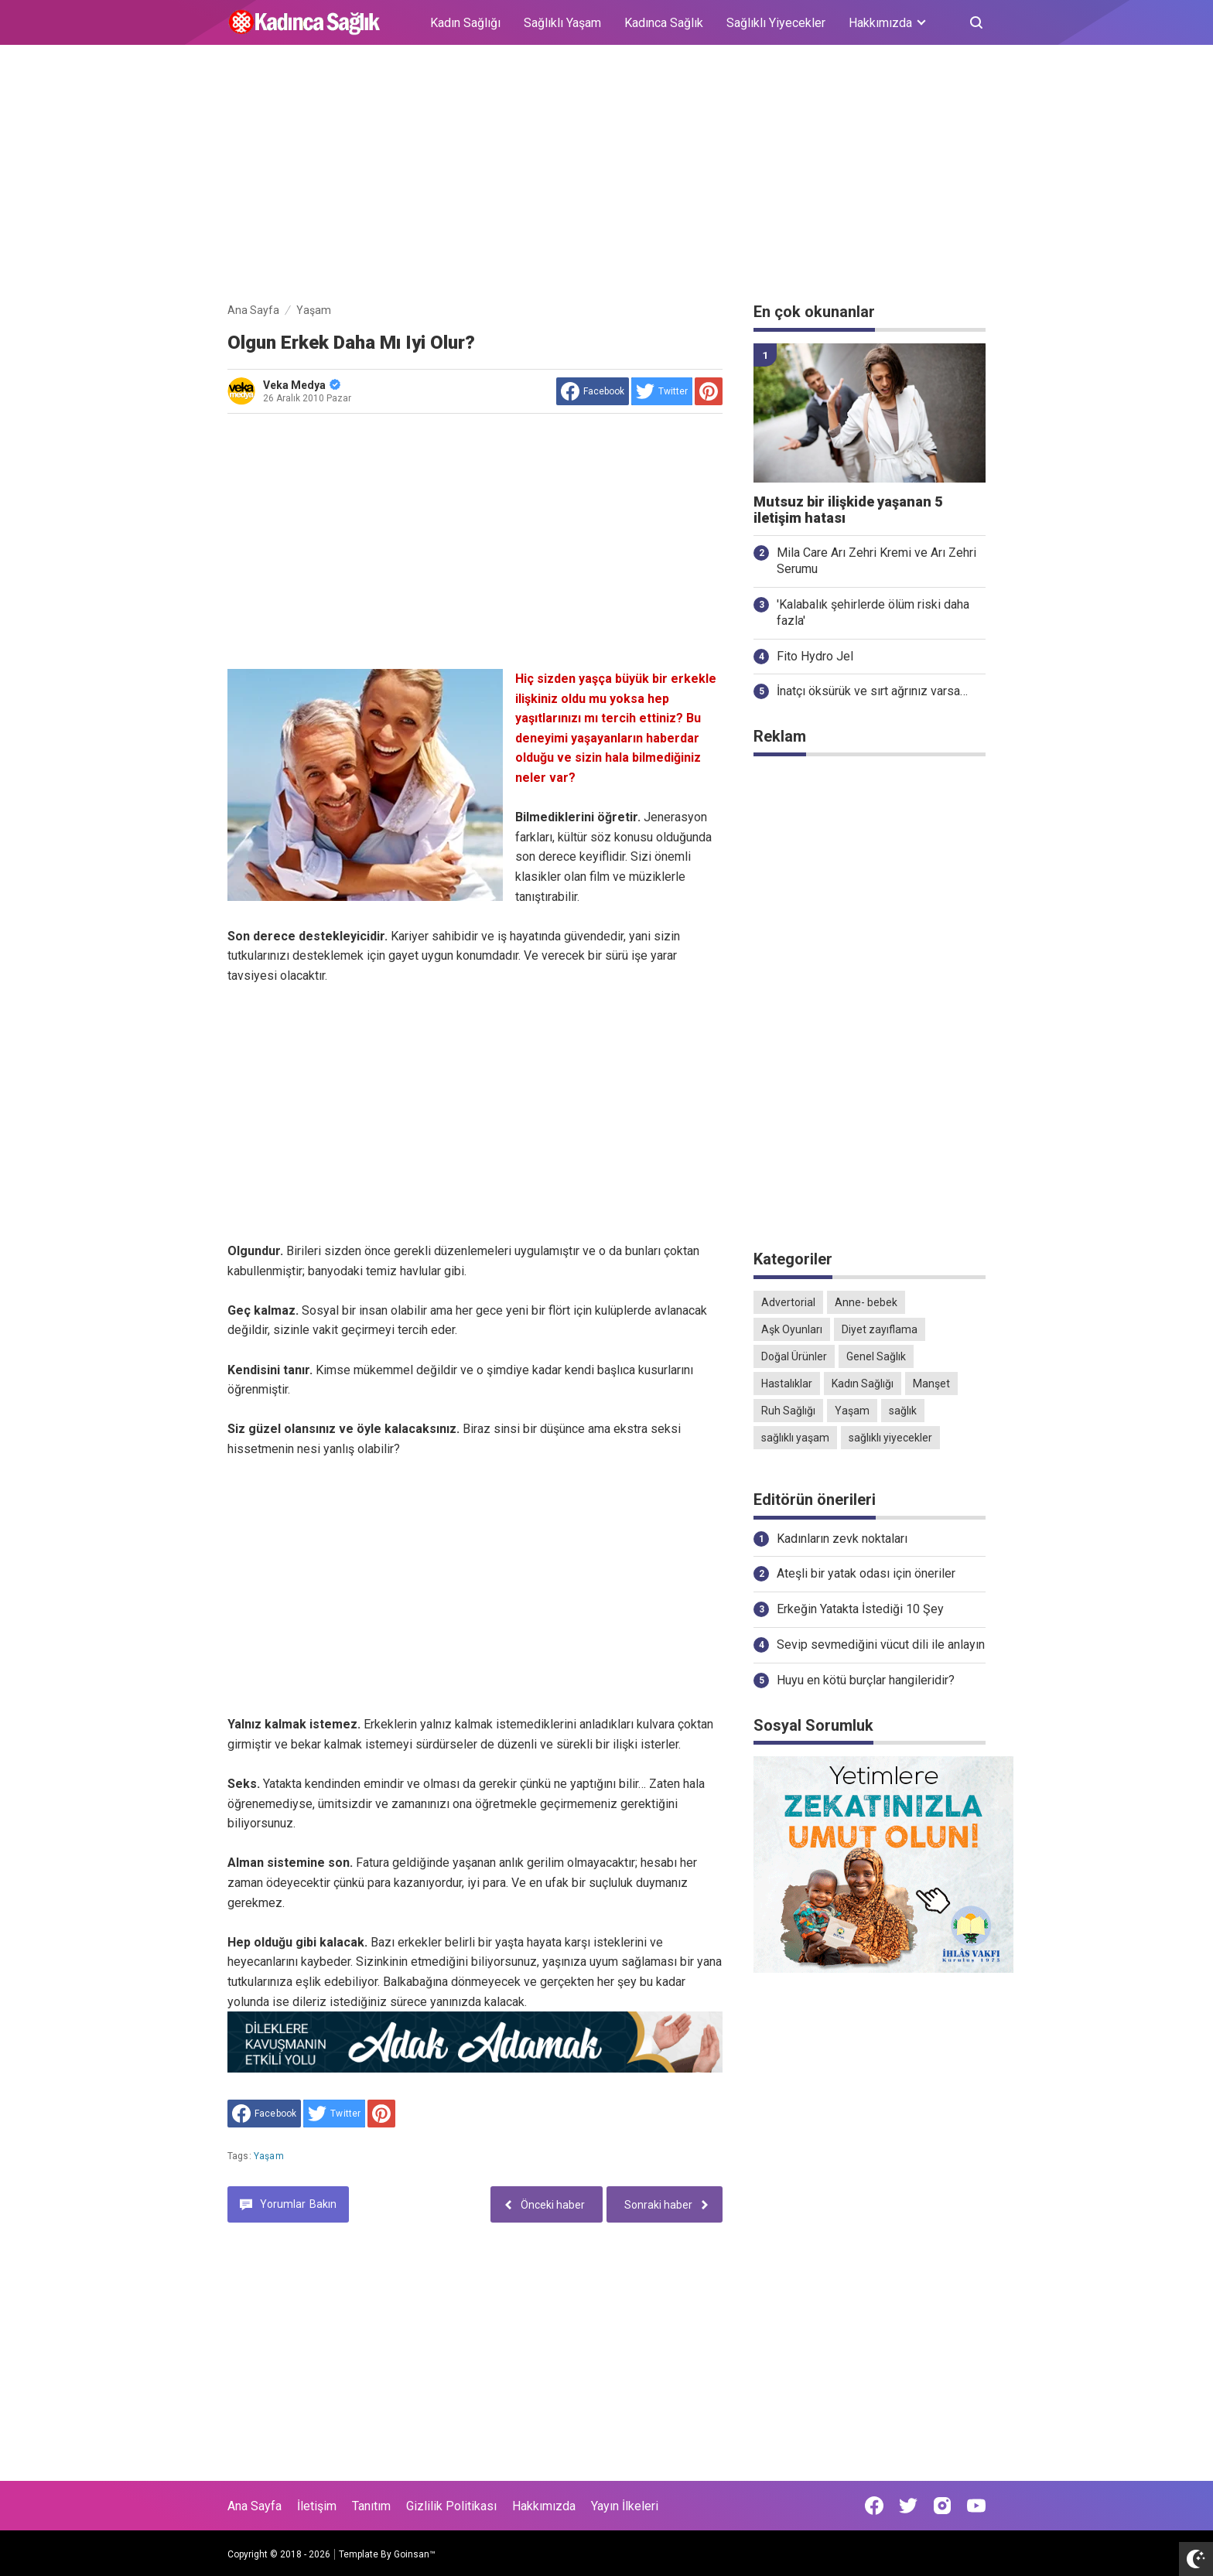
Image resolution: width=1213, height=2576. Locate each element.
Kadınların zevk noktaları (842, 1538)
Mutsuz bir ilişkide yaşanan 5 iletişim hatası (847, 510)
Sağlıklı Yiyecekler (775, 22)
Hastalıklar (786, 1383)
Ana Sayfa (254, 2506)
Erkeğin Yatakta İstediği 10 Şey (860, 1609)
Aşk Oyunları (791, 1329)
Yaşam (269, 2156)
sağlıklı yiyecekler (890, 1437)
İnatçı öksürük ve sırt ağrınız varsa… (872, 691)
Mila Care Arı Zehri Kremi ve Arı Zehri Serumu (876, 560)
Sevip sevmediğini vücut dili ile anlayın (881, 1644)
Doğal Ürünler (794, 1356)
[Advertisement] (606, 176)
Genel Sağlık (876, 1356)
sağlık (903, 1410)
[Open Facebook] (874, 2505)
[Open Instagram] (942, 2505)
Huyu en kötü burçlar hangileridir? (866, 1680)
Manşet (931, 1383)
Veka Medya (301, 385)
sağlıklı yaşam (795, 1437)
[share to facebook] (592, 391)
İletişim (317, 2506)
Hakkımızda (544, 2506)
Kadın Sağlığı (465, 22)
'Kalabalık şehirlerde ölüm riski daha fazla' (873, 612)
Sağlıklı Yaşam (562, 22)
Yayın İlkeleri (624, 2506)
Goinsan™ (415, 2554)
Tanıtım (371, 2506)
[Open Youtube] (976, 2505)
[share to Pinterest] (709, 391)
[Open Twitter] (908, 2505)
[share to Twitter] (661, 391)
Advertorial (788, 1302)
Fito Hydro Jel (815, 656)
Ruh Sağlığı (788, 1410)
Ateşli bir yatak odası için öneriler (866, 1573)
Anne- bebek (866, 1302)
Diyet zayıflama (879, 1329)
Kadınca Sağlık (663, 22)
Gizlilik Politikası (451, 2506)
